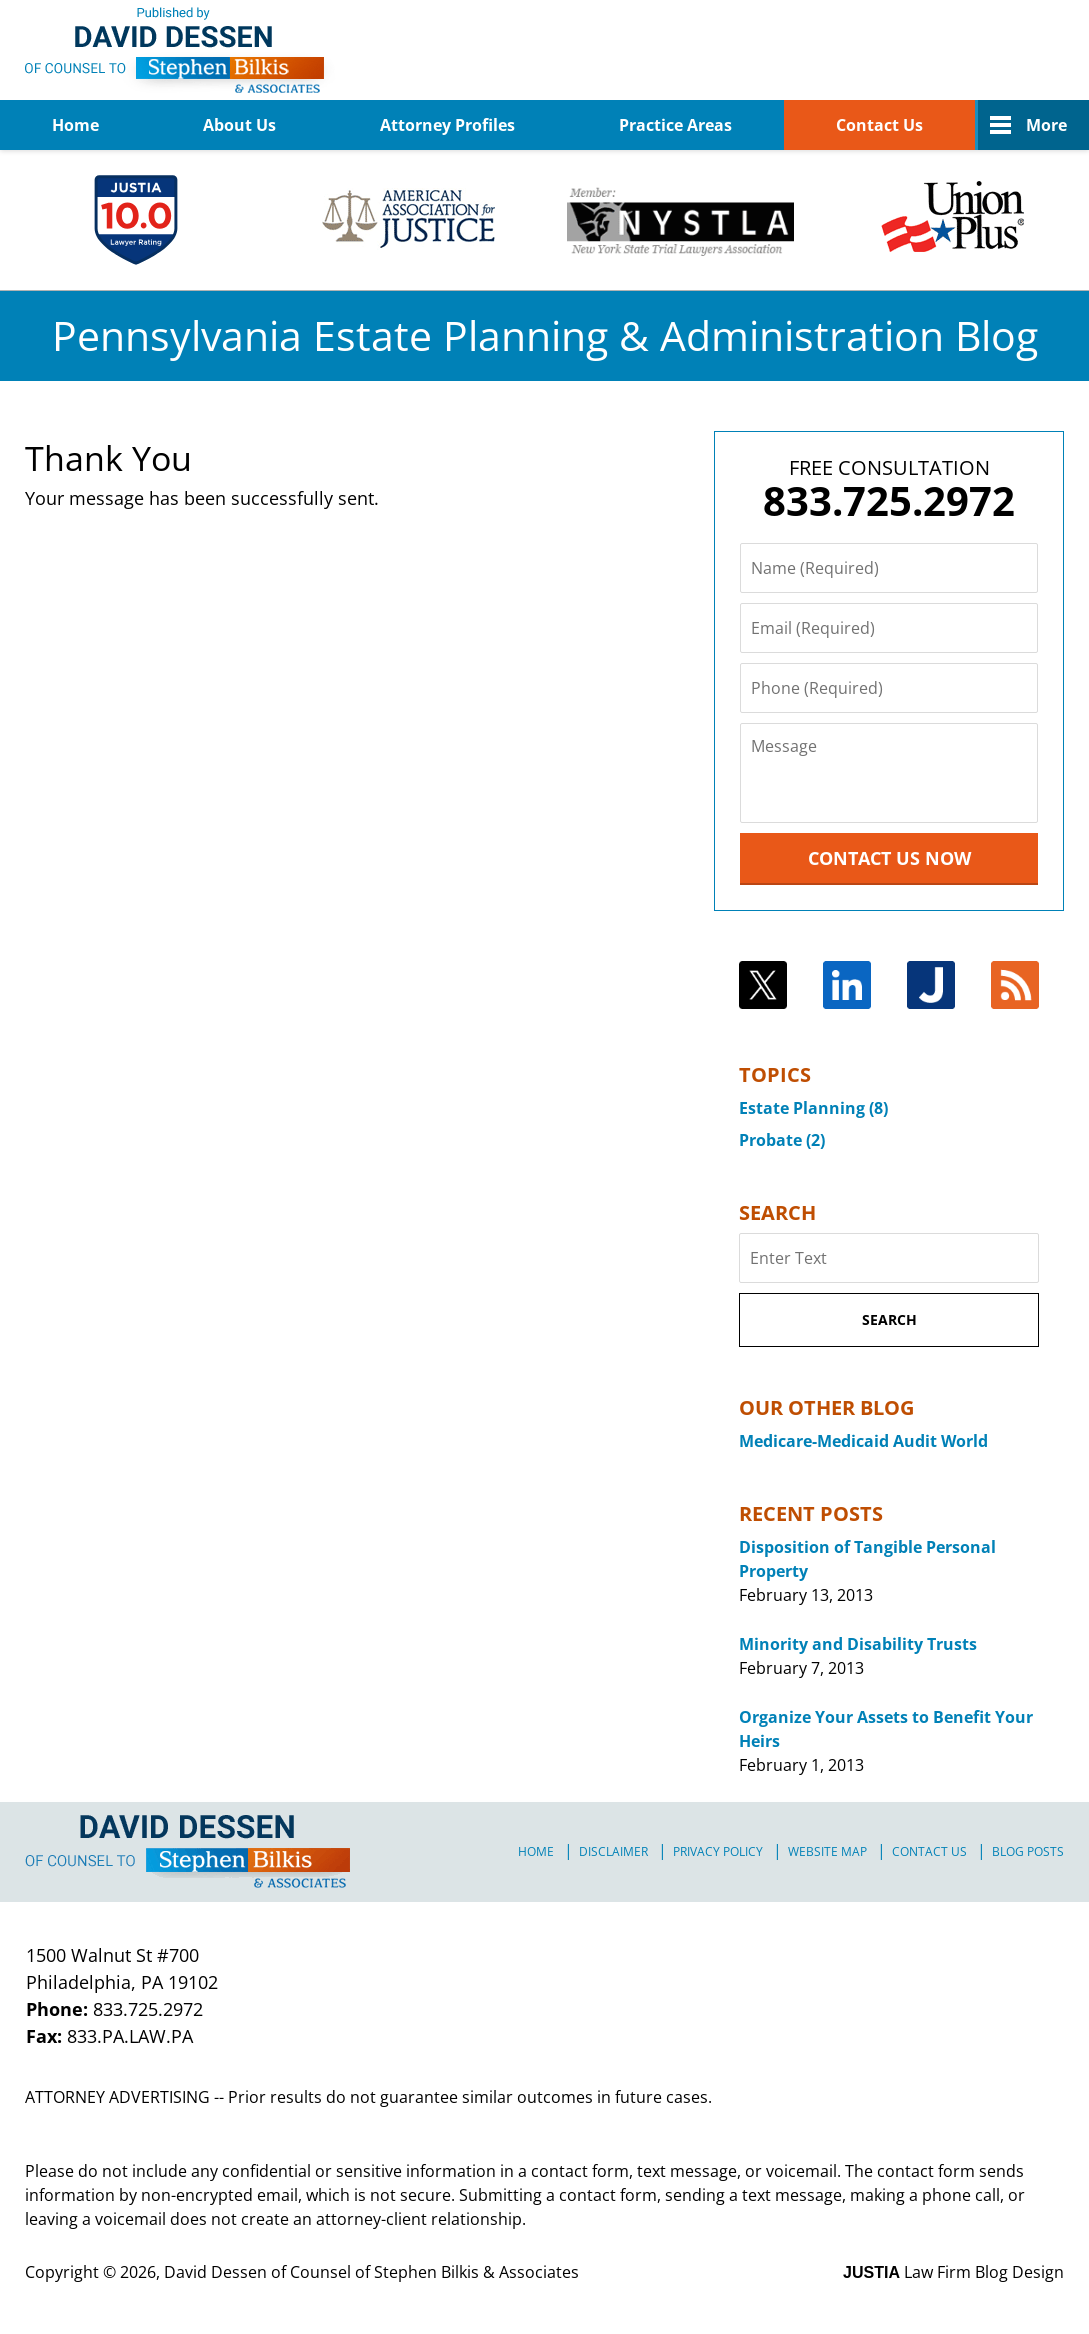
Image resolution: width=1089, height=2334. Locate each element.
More (1046, 125)
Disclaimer (613, 1851)
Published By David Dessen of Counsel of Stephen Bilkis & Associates (960, 50)
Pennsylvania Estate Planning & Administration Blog (180, 50)
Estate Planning (813, 1108)
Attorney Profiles (447, 125)
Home (75, 125)
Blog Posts (1028, 1851)
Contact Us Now (889, 858)
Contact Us (879, 125)
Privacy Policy (718, 1851)
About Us (239, 125)
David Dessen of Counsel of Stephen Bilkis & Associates (371, 2272)
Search (889, 1319)
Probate (782, 1140)
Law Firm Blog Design (953, 2272)
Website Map (827, 1851)
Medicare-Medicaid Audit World (863, 1441)
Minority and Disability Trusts (858, 1644)
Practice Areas (675, 125)
